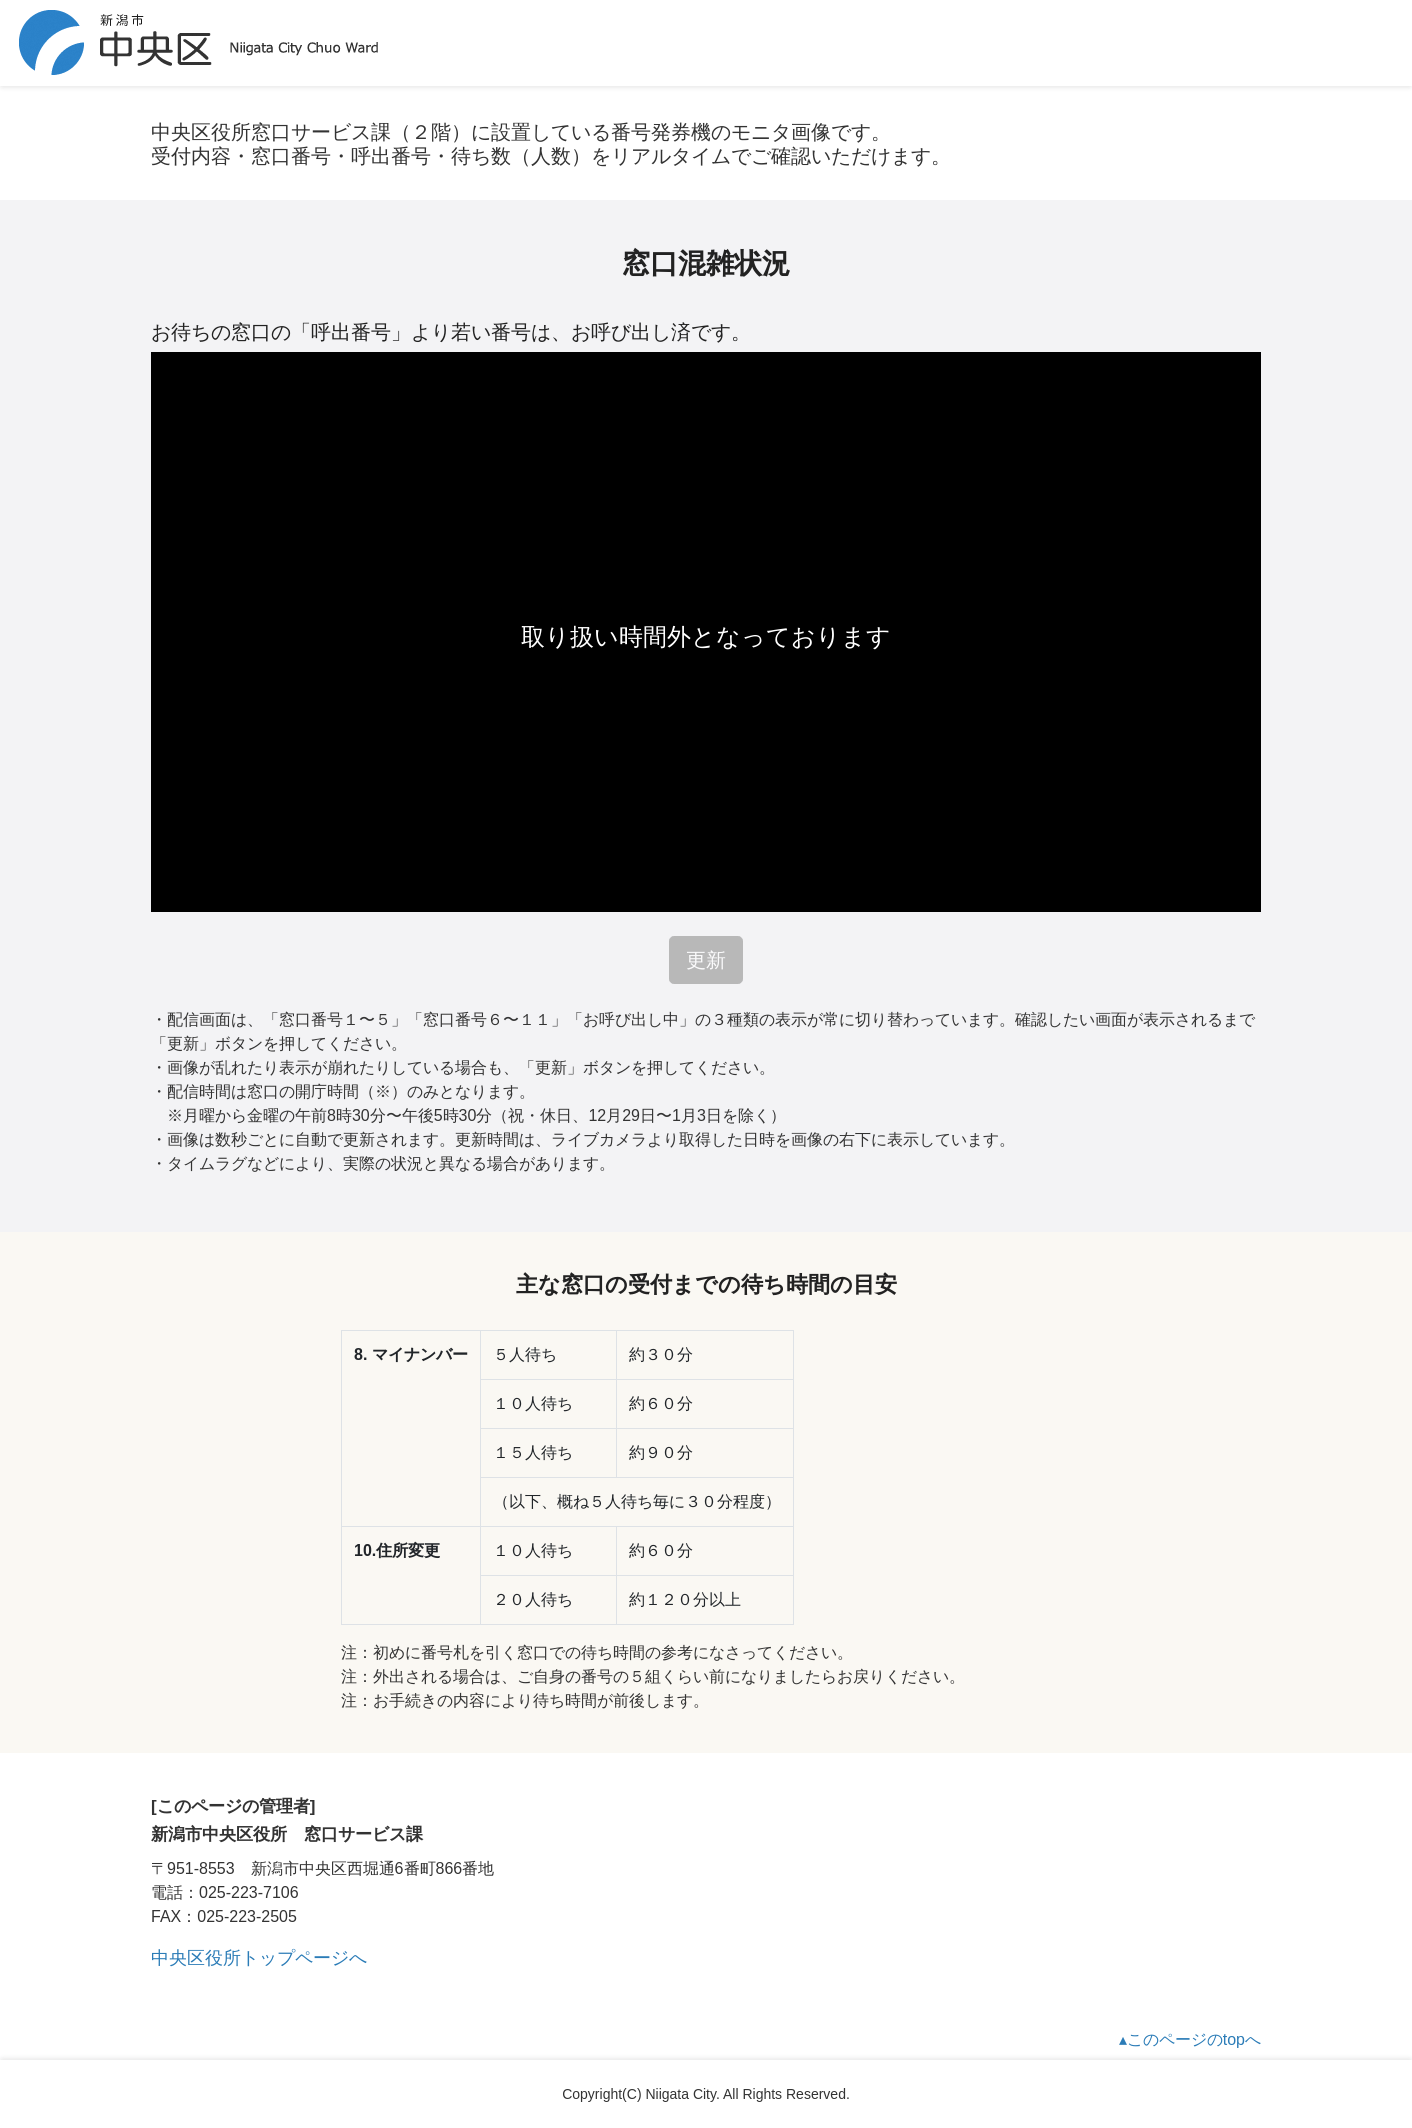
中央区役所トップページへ (259, 1958)
